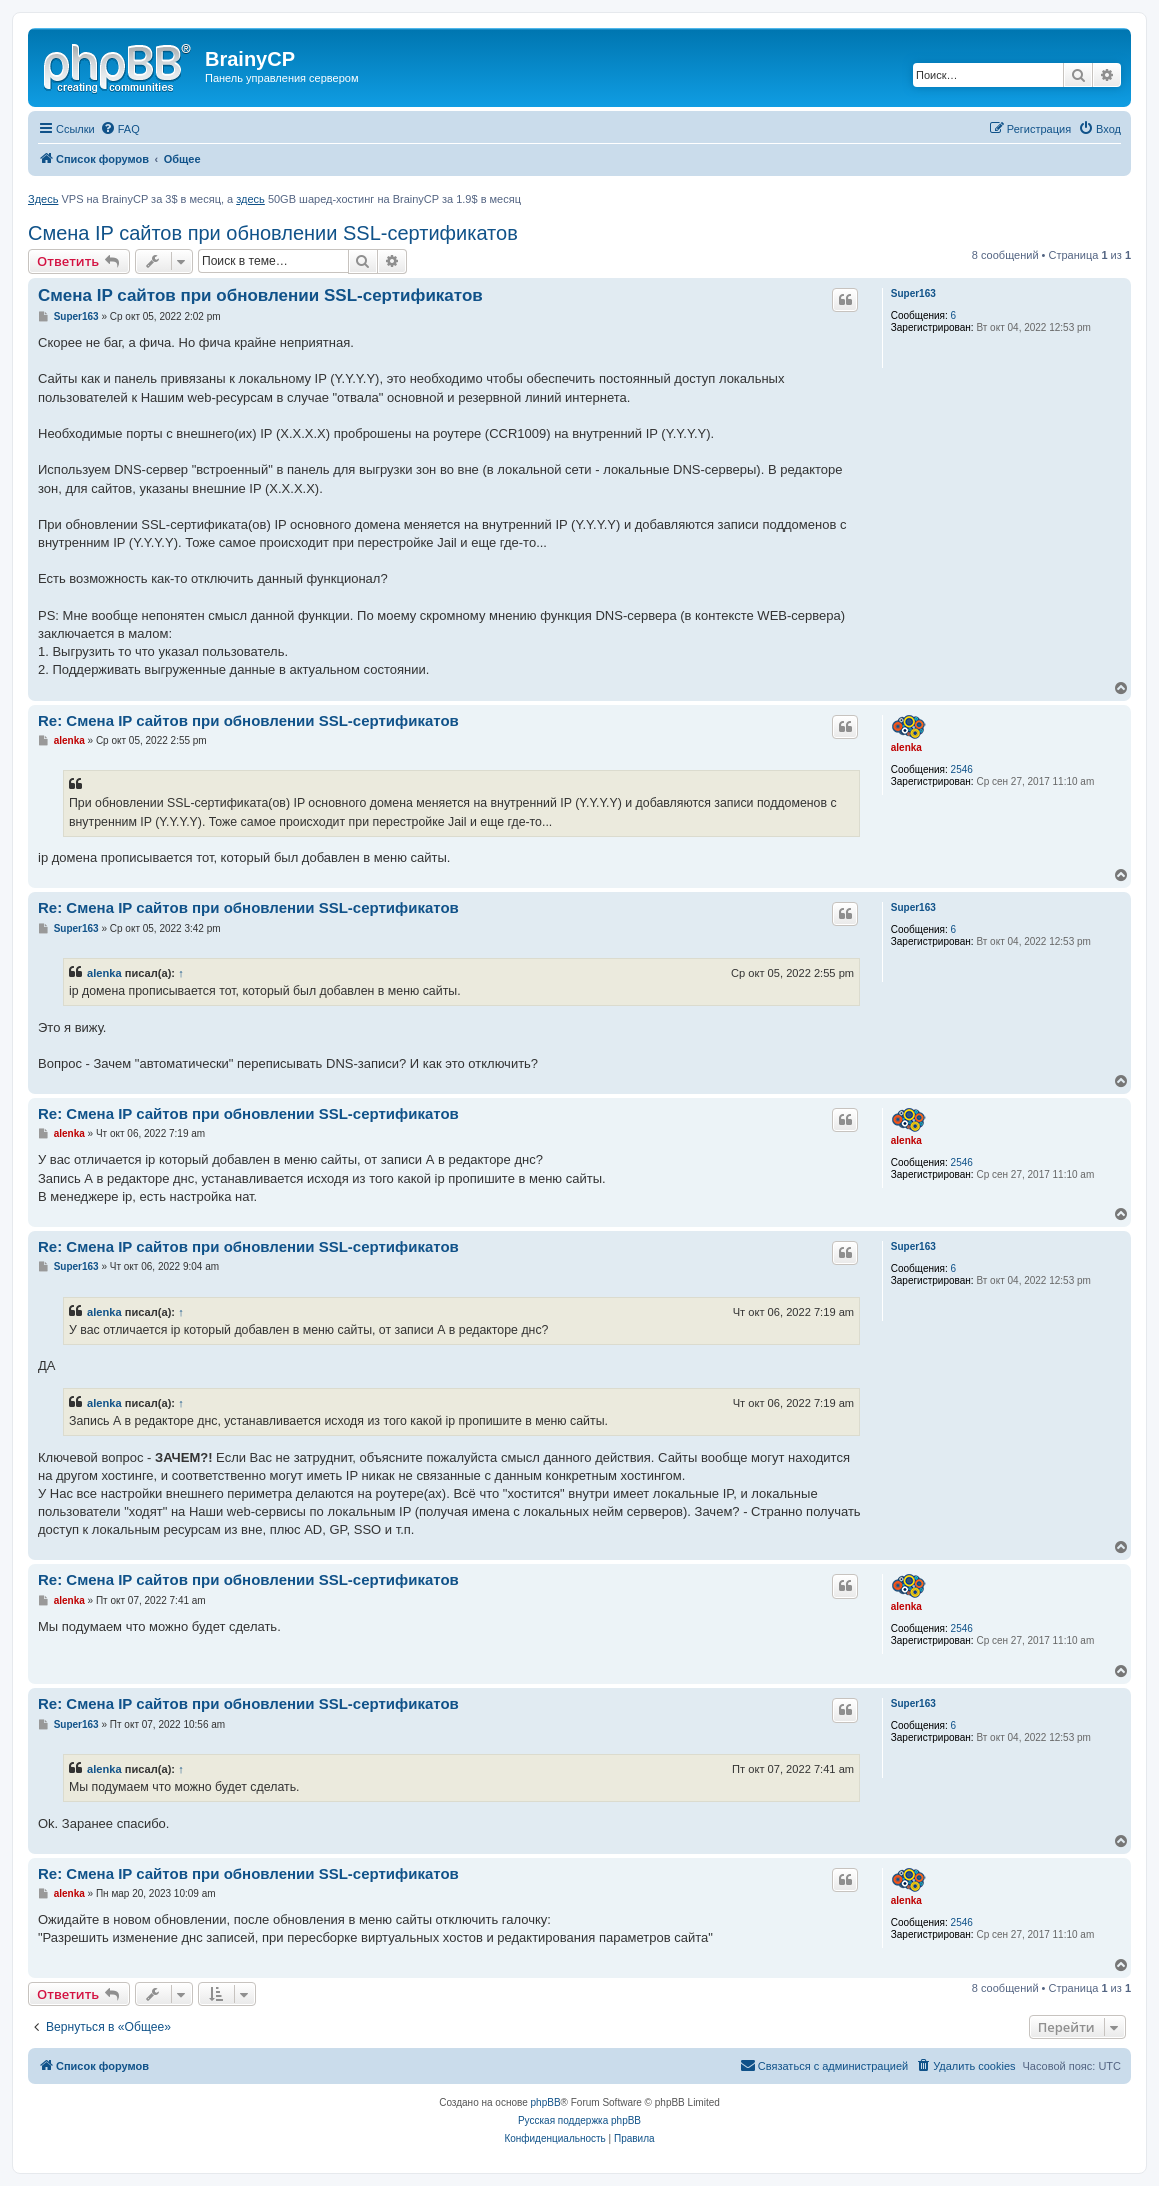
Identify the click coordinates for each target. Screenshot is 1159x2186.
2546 (962, 769)
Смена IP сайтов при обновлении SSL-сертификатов (273, 233)
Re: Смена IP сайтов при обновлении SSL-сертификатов (248, 720)
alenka (906, 747)
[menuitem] (120, 129)
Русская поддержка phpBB (579, 2120)
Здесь (43, 199)
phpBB (546, 2102)
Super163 (913, 293)
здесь (250, 199)
